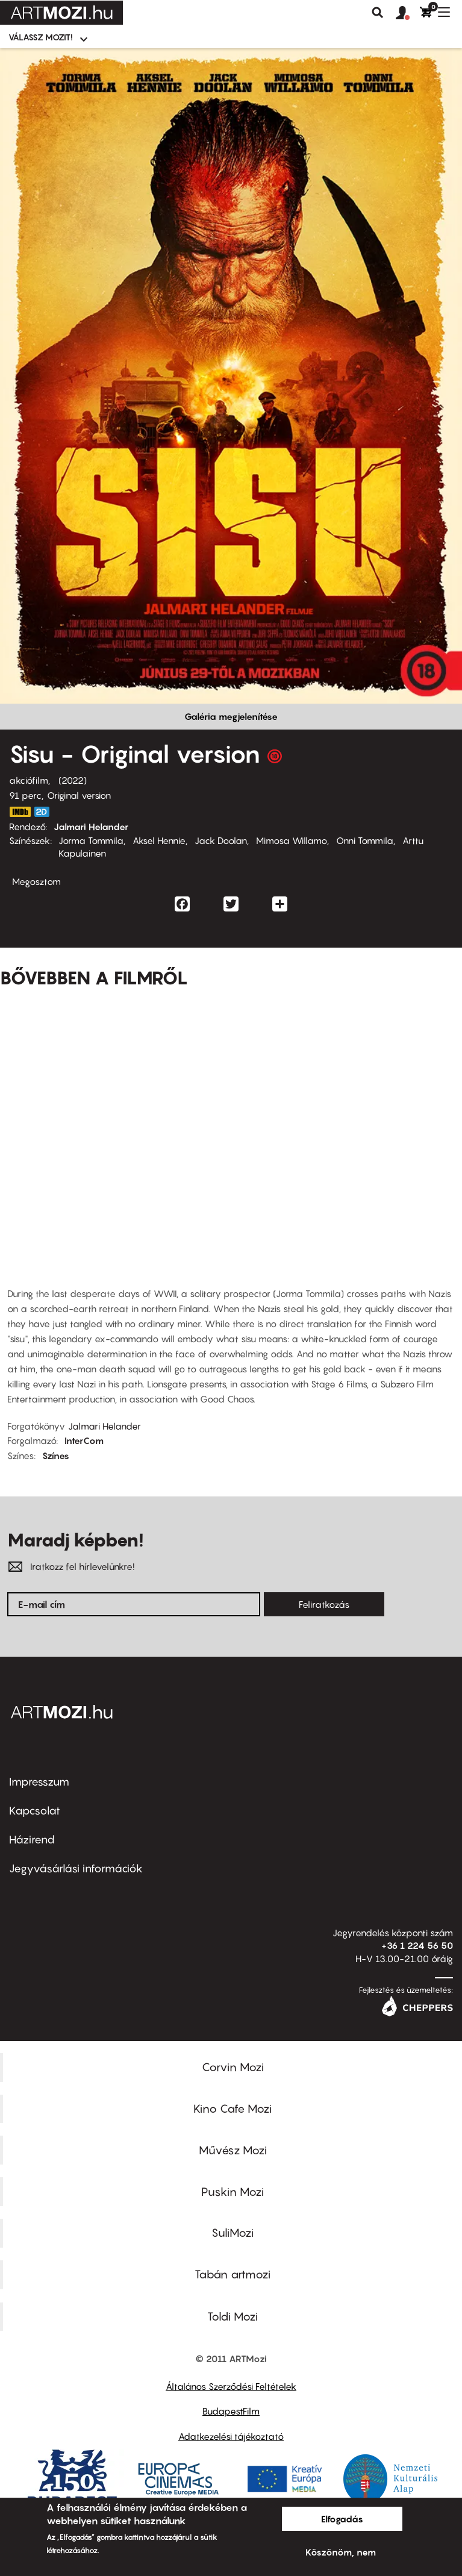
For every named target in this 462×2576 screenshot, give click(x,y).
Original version (79, 795)
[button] (408, 13)
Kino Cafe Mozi (232, 2108)
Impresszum (39, 1781)
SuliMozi (232, 2232)
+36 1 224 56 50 (417, 1945)
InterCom (84, 1440)
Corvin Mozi (233, 2067)
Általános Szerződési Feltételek (231, 2386)
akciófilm (28, 780)
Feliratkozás (324, 1604)
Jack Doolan (221, 840)
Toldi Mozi (232, 2316)
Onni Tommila (364, 840)
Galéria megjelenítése (231, 716)
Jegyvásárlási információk (76, 1868)
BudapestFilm (231, 2411)
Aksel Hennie (159, 840)
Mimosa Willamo (291, 840)
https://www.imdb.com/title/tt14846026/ (20, 812)
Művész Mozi (233, 2150)
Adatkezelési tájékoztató (231, 2436)
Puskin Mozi (232, 2191)
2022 (72, 780)
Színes (55, 1455)
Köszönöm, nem (340, 2551)
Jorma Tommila (90, 840)
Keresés (378, 13)
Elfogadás (342, 2518)
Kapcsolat (34, 1810)
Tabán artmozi (232, 2274)
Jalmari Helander (91, 826)
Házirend (32, 1839)
